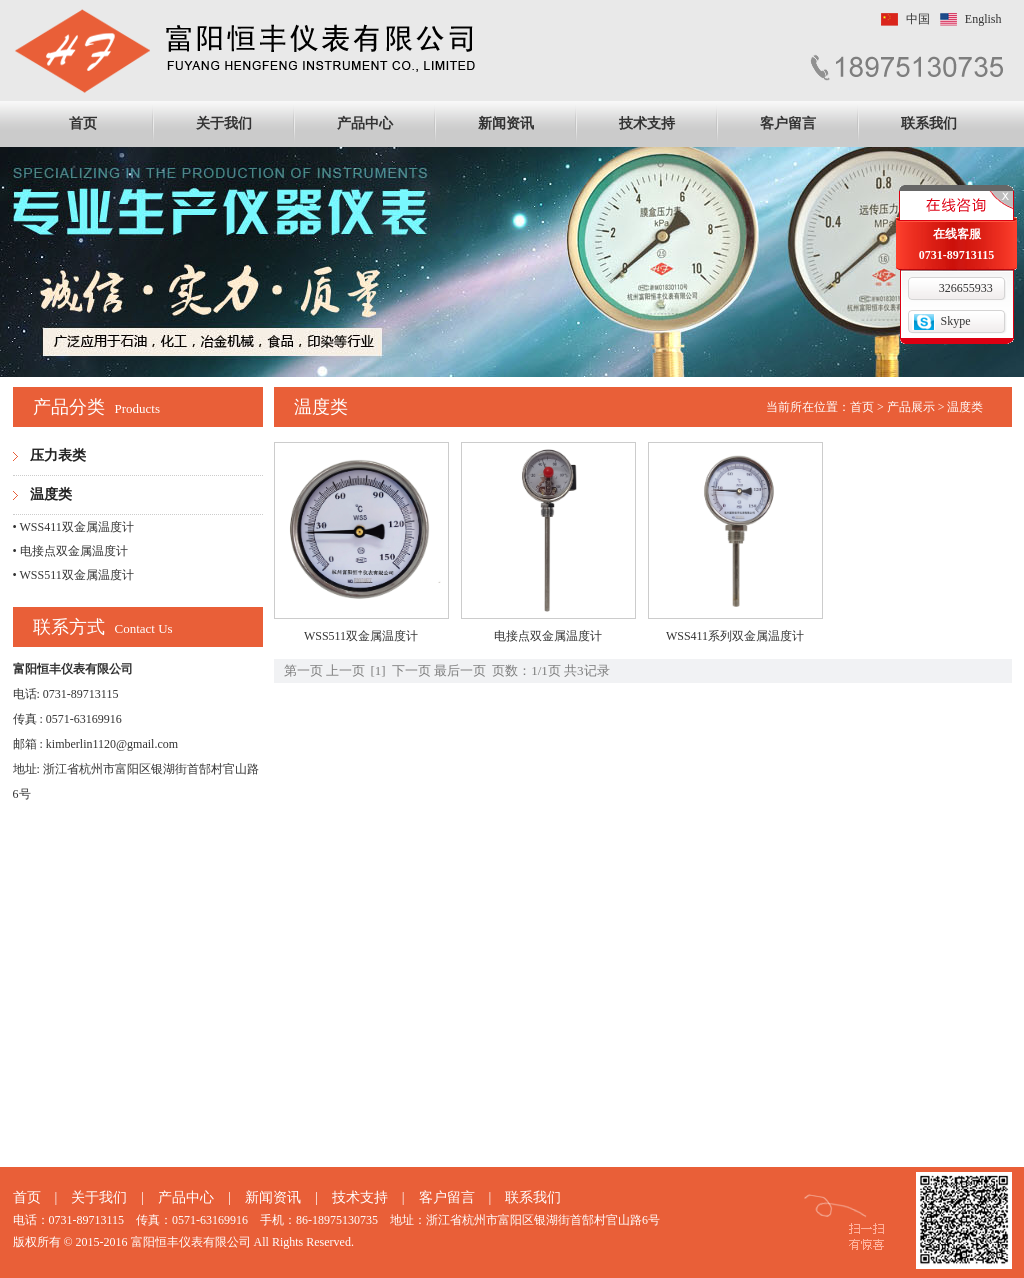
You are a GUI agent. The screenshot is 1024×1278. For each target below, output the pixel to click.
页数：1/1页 (526, 670)
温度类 (51, 494)
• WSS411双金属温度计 (73, 527)
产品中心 (365, 123)
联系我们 (929, 123)
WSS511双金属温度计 (361, 636)
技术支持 (647, 123)
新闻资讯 (506, 123)
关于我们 (224, 123)
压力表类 (58, 455)
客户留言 (788, 123)
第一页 (303, 670)
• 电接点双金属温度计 (70, 551)
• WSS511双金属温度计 (73, 575)
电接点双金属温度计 (548, 636)
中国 (918, 19)
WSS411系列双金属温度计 (735, 636)
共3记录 (587, 670)
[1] (378, 670)
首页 (83, 123)
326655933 (966, 288)
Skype (956, 321)
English (983, 19)
